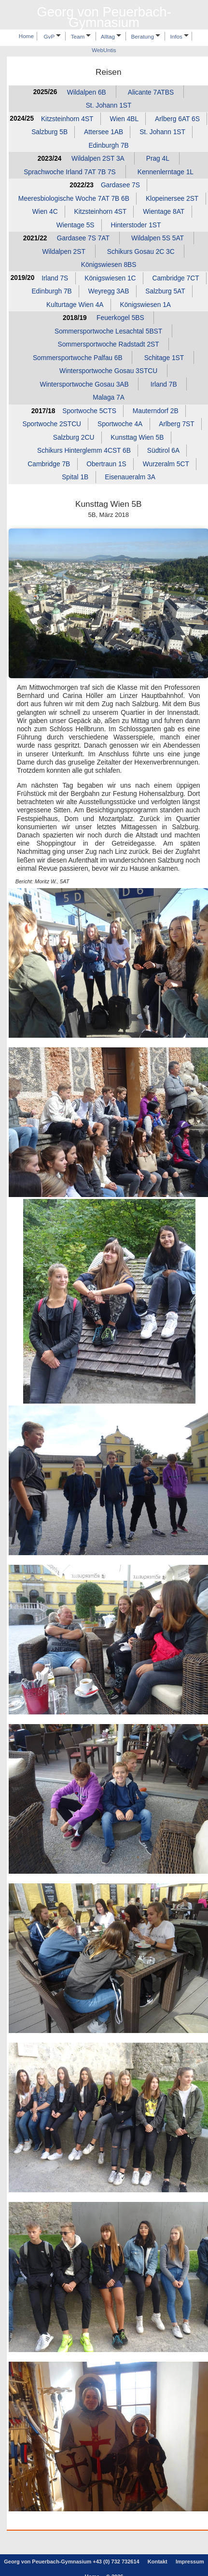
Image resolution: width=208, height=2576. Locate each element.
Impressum (190, 2561)
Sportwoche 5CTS (89, 411)
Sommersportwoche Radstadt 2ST (108, 344)
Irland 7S (55, 277)
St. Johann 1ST (109, 105)
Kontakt (157, 2561)
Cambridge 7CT (176, 277)
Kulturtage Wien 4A (74, 304)
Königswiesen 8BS (109, 264)
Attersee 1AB (103, 132)
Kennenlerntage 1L (166, 171)
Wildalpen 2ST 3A (98, 158)
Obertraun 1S (106, 464)
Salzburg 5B (49, 132)
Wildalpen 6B (86, 92)
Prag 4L (157, 158)
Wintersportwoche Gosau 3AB (84, 384)
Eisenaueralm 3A (130, 477)
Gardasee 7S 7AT (83, 238)
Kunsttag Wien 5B (137, 437)
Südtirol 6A (163, 450)
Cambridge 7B (49, 464)
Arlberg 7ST (176, 424)
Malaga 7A (109, 397)
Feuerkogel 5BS (120, 317)
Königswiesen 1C (110, 277)
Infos (179, 36)
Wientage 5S (75, 224)
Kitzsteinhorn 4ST (67, 118)
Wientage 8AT (163, 211)
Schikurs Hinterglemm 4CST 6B (84, 450)
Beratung (146, 36)
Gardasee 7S (120, 185)
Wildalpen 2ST (63, 251)
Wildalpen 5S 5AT (157, 238)
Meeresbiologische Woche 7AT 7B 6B (73, 198)
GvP (52, 36)
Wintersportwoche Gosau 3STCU (108, 371)
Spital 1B (75, 477)
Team (81, 36)
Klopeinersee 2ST (172, 198)
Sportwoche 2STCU (51, 424)
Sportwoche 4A (119, 424)
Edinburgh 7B (108, 145)
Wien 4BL (124, 118)
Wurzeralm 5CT (166, 464)
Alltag (111, 36)
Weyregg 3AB (108, 291)
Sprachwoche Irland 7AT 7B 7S (70, 171)
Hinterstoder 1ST (136, 224)
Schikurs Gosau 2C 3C (141, 251)
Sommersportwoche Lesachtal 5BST (108, 331)
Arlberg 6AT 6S (177, 118)
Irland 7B (164, 384)
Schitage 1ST (164, 358)
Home (26, 36)
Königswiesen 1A (145, 304)
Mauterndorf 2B (156, 411)
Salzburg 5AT (165, 291)
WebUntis (104, 50)
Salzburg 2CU (74, 437)
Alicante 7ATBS (151, 92)
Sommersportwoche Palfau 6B (78, 358)
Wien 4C (45, 211)
